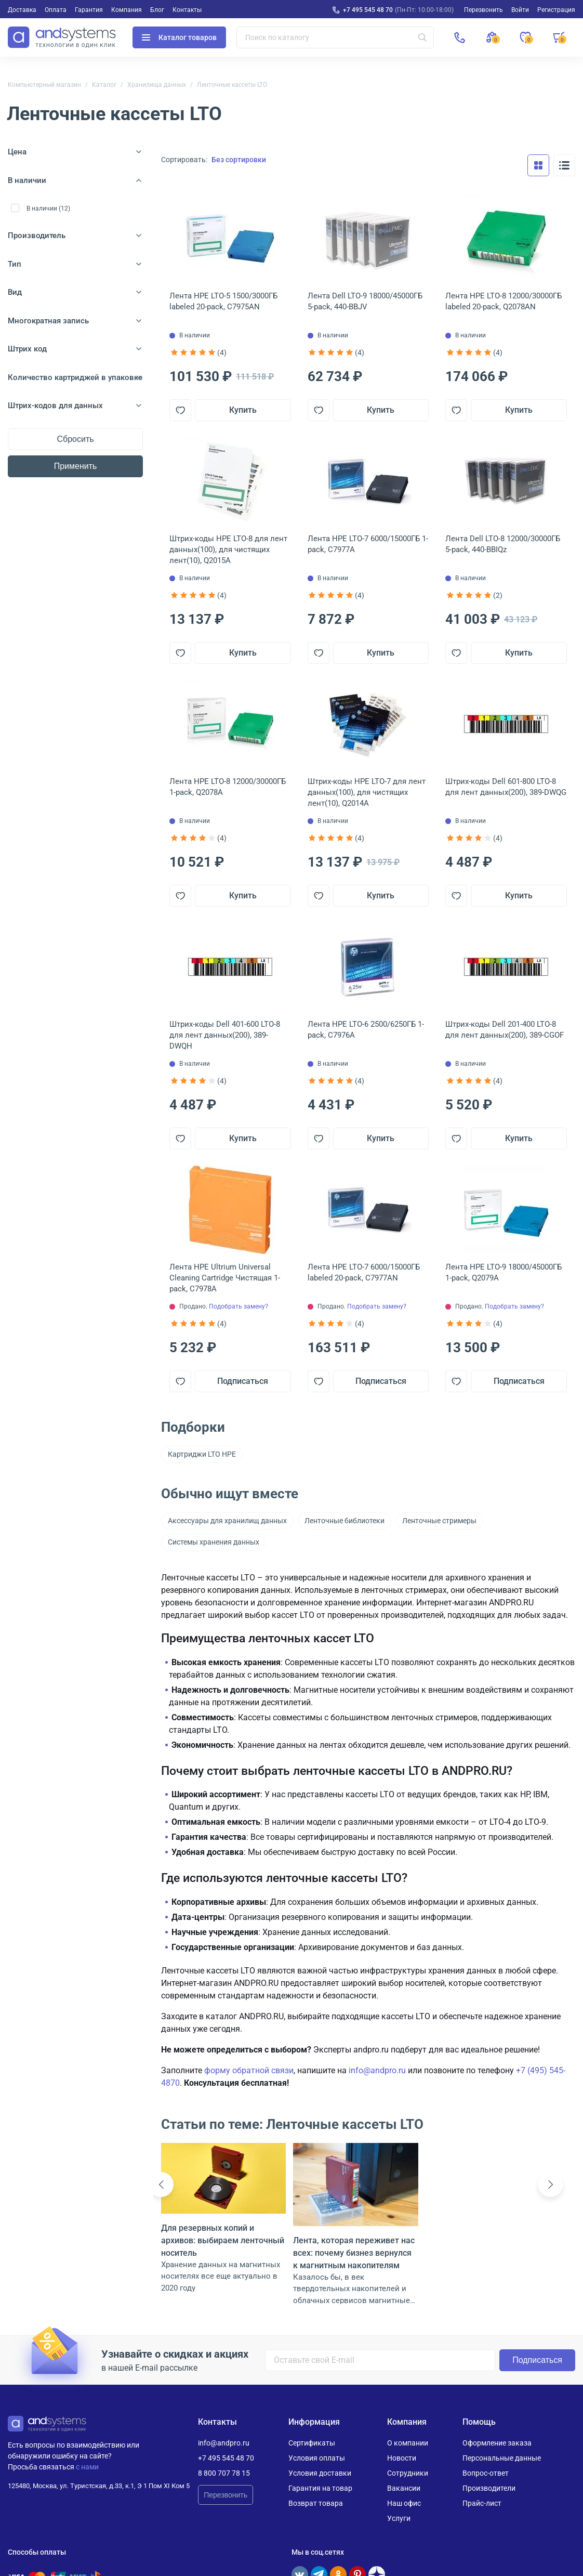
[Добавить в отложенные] (180, 410)
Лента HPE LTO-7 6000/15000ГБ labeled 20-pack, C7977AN (364, 1272)
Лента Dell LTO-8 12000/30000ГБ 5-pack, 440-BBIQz (502, 544)
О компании (407, 2443)
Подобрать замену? (238, 1306)
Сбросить (75, 439)
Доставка (22, 10)
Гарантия (89, 10)
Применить (75, 466)
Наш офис (404, 2503)
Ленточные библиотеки (344, 1520)
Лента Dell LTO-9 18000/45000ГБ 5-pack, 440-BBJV (365, 301)
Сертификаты (311, 2443)
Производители (488, 2488)
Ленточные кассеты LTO (232, 84)
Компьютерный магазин (44, 84)
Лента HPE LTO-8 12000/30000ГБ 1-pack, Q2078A (227, 787)
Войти (520, 10)
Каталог (104, 84)
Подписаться (242, 1381)
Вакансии (403, 2488)
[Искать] (422, 37)
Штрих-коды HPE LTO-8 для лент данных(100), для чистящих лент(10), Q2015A (228, 549)
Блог (157, 10)
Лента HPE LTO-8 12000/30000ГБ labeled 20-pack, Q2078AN (503, 301)
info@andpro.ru (377, 2070)
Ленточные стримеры (439, 1520)
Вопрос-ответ (485, 2473)
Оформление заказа (497, 2443)
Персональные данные (501, 2458)
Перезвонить (225, 2495)
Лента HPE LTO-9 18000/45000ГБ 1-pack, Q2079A (503, 1272)
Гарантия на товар (320, 2488)
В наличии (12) (48, 208)
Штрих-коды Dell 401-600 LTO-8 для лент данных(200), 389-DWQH (224, 1035)
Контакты (187, 10)
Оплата (56, 10)
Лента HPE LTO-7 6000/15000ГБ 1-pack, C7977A (368, 544)
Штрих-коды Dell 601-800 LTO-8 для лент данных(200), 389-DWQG (505, 787)
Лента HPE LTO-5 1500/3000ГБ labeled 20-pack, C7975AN (223, 301)
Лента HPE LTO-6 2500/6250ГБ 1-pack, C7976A (366, 1029)
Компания (126, 10)
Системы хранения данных (213, 1542)
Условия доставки (319, 2473)
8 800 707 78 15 (224, 2473)
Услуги (398, 2518)
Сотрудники (407, 2473)
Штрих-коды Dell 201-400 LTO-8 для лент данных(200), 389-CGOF (504, 1029)
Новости (401, 2458)
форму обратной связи (249, 2070)
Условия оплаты (316, 2458)
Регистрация (556, 10)
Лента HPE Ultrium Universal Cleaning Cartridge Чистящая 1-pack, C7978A (224, 1277)
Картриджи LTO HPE (202, 1454)
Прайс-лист (481, 2503)
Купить (243, 410)
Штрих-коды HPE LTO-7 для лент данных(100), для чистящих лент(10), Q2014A (367, 792)
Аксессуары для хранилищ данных (227, 1520)
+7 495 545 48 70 (368, 10)
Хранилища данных (156, 84)
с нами (87, 2467)
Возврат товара (315, 2503)
